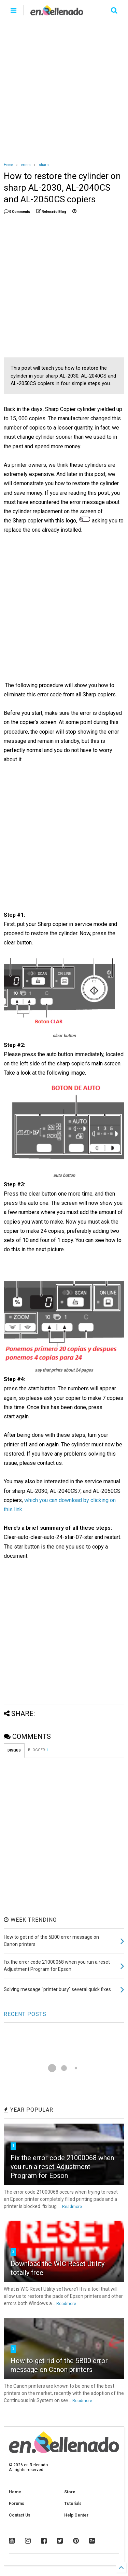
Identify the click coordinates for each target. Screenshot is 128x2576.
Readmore (72, 2206)
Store (69, 2492)
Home (8, 165)
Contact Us (19, 2515)
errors (26, 165)
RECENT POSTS (25, 2014)
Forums (16, 2503)
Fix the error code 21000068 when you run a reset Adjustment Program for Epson (62, 2167)
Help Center (76, 2515)
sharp (43, 165)
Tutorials (73, 2503)
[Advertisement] (64, 88)
